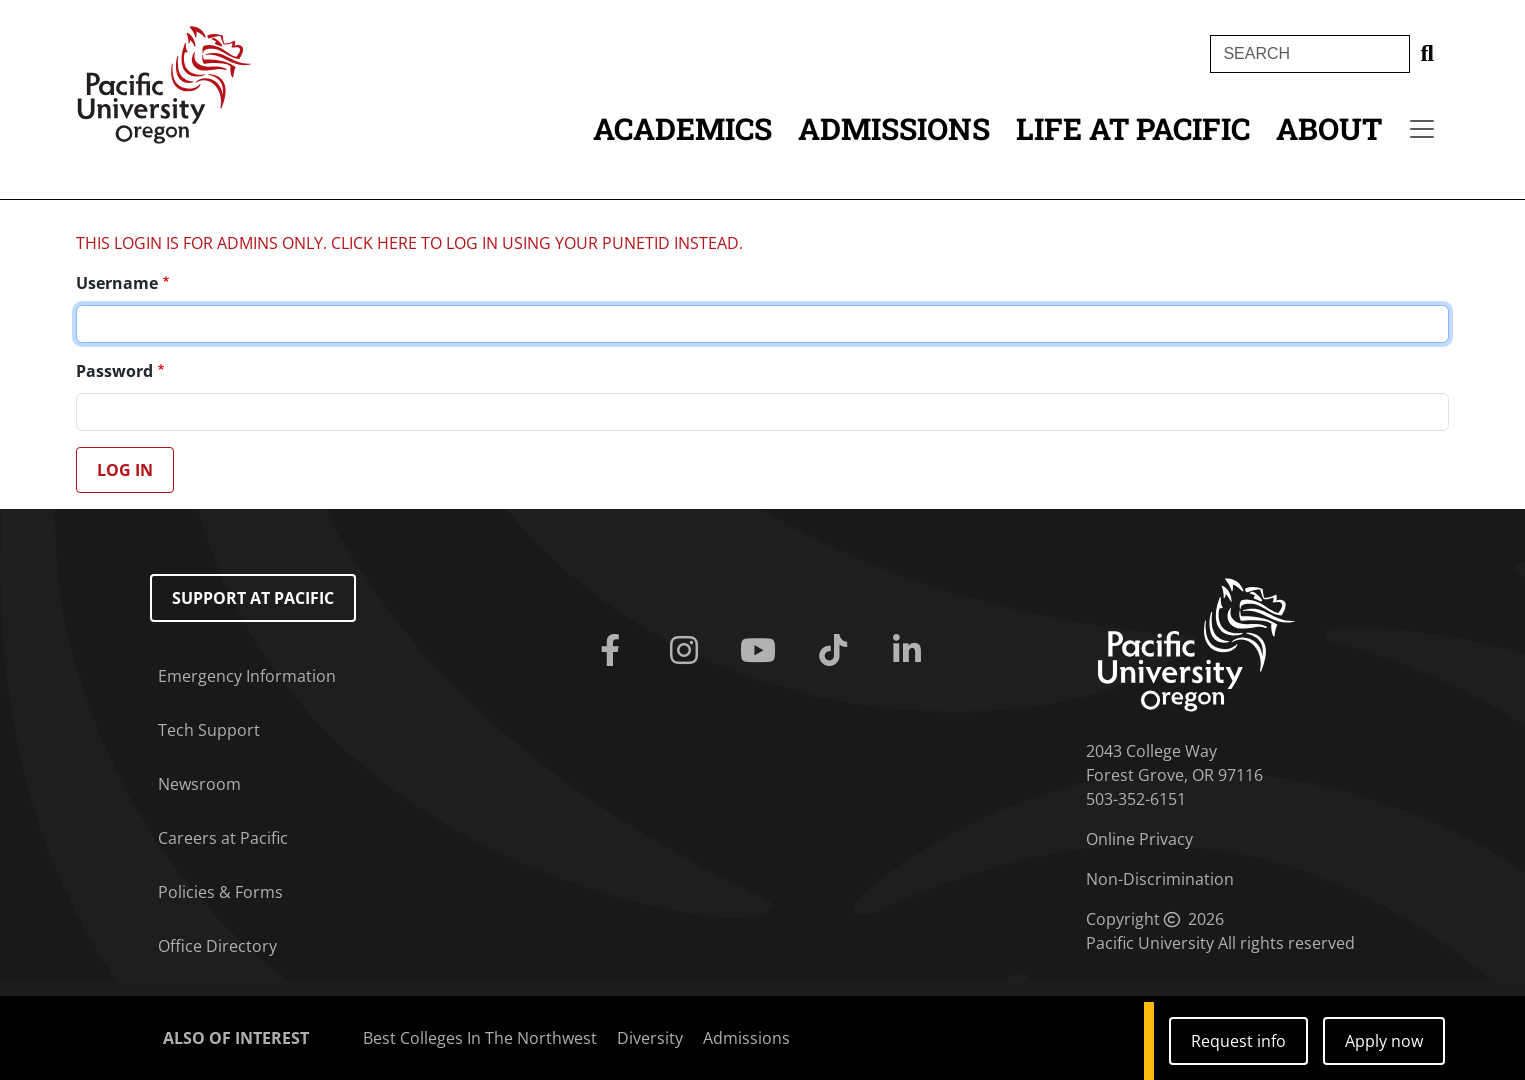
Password (114, 371)
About (1329, 128)
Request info (1238, 1041)
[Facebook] (614, 651)
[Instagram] (688, 651)
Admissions (894, 128)
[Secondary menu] (1422, 129)
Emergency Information (247, 676)
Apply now (1384, 1041)
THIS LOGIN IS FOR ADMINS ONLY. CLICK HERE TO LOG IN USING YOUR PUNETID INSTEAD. (409, 243)
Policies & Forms (220, 892)
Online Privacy (1139, 839)
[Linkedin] (911, 651)
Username (117, 283)
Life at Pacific (1133, 128)
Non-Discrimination (1160, 879)
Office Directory (217, 946)
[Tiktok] (837, 651)
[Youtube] (762, 651)
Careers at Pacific (223, 838)
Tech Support (209, 730)
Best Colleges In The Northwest (480, 1038)
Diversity (650, 1038)
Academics (682, 128)
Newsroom (199, 784)
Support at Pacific (253, 598)
